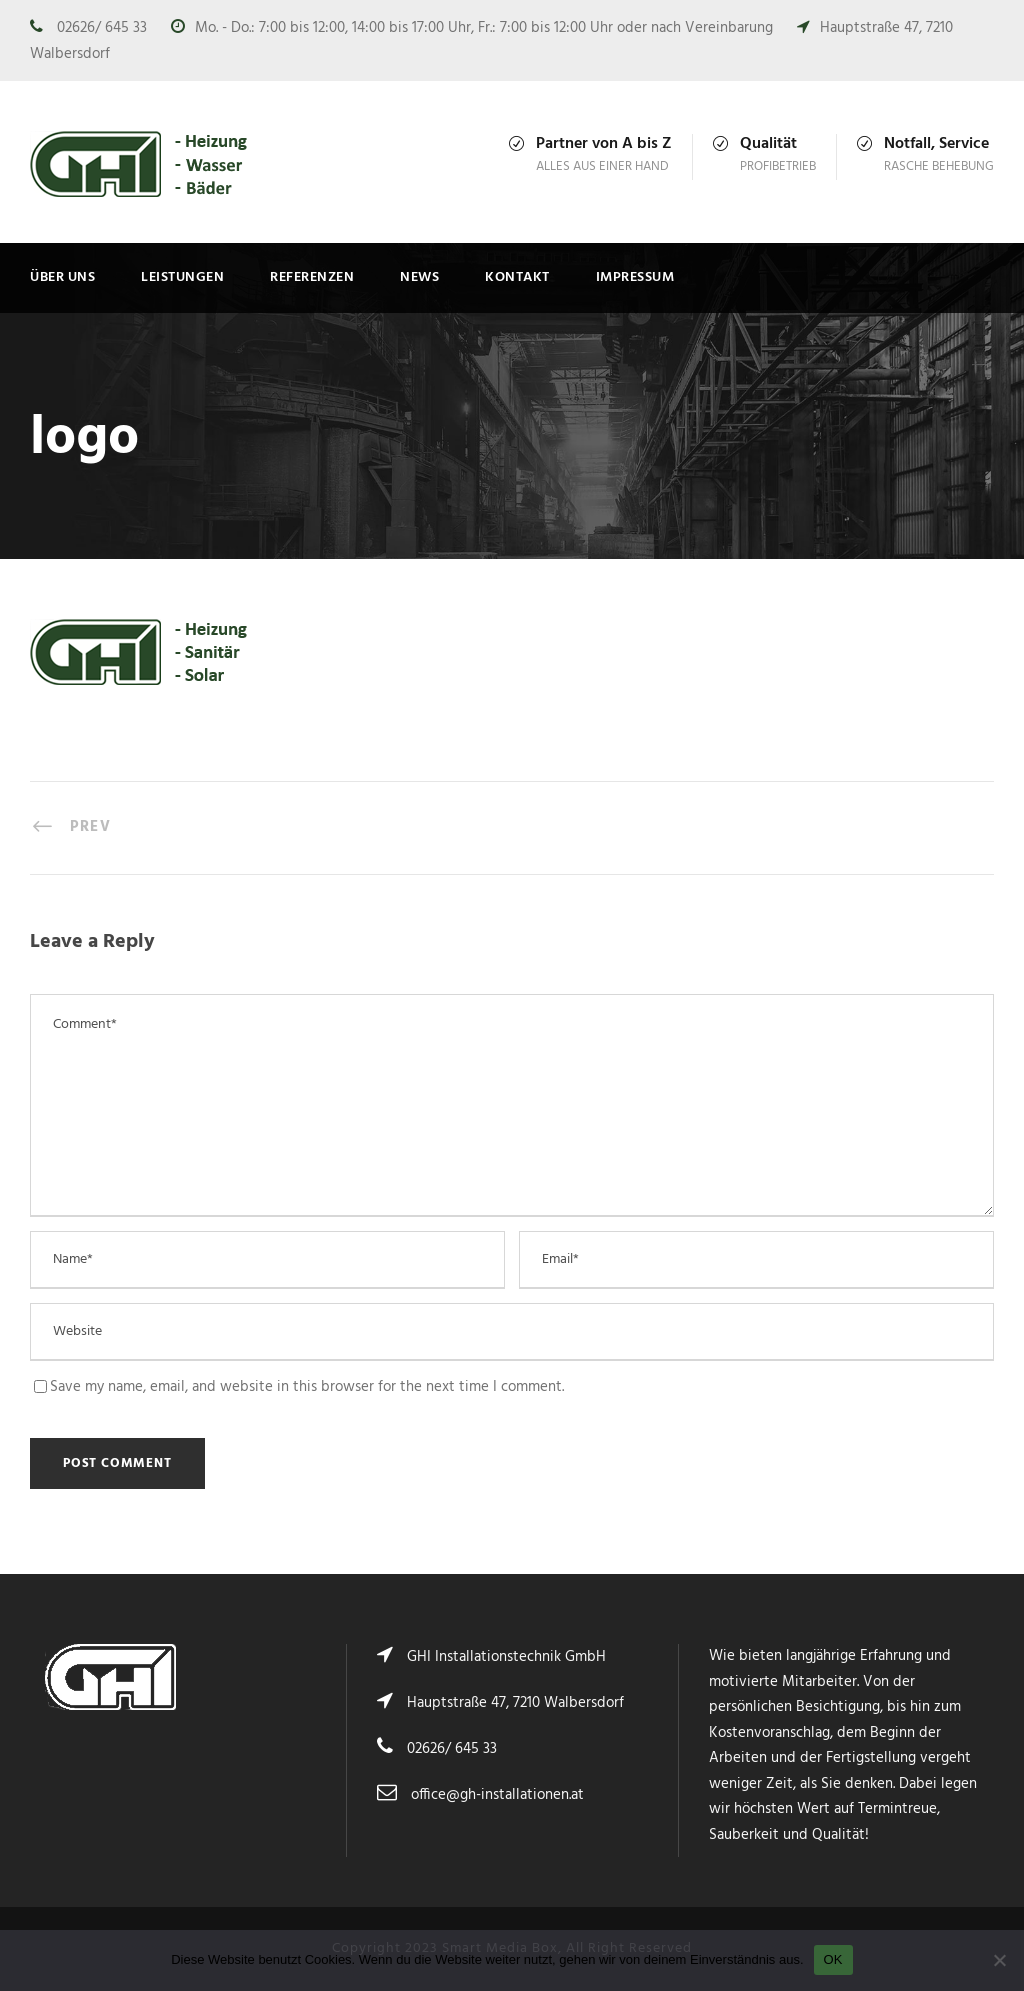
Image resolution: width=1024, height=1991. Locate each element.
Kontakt (517, 277)
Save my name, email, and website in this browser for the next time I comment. (307, 1387)
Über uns (62, 277)
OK (833, 1959)
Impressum (635, 277)
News (419, 277)
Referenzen (312, 277)
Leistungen (182, 277)
